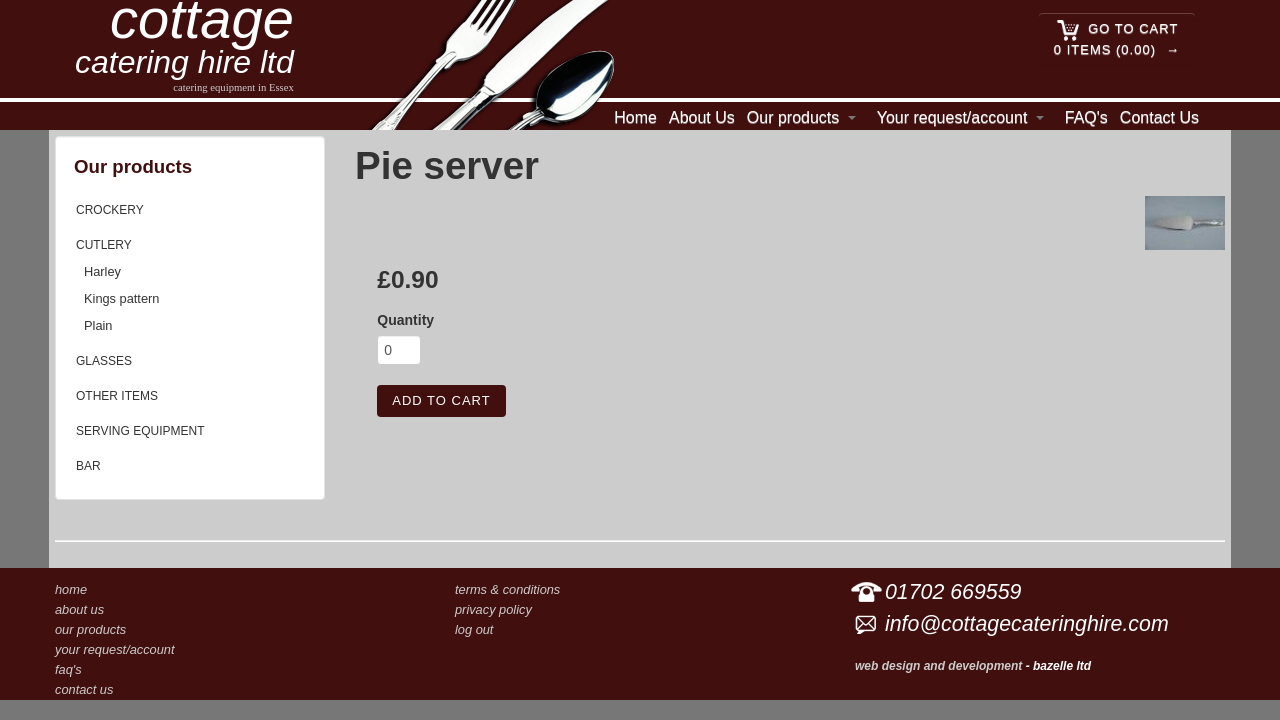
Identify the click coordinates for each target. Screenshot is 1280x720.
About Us (702, 117)
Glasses (104, 361)
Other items (117, 396)
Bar (88, 466)
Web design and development (938, 666)
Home (635, 117)
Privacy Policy (493, 609)
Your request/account (952, 117)
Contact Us (1159, 117)
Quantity (405, 320)
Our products (793, 117)
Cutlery (104, 245)
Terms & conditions (507, 589)
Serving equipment (140, 431)
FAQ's (1086, 117)
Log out (474, 629)
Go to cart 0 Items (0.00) (1116, 38)
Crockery (110, 210)
